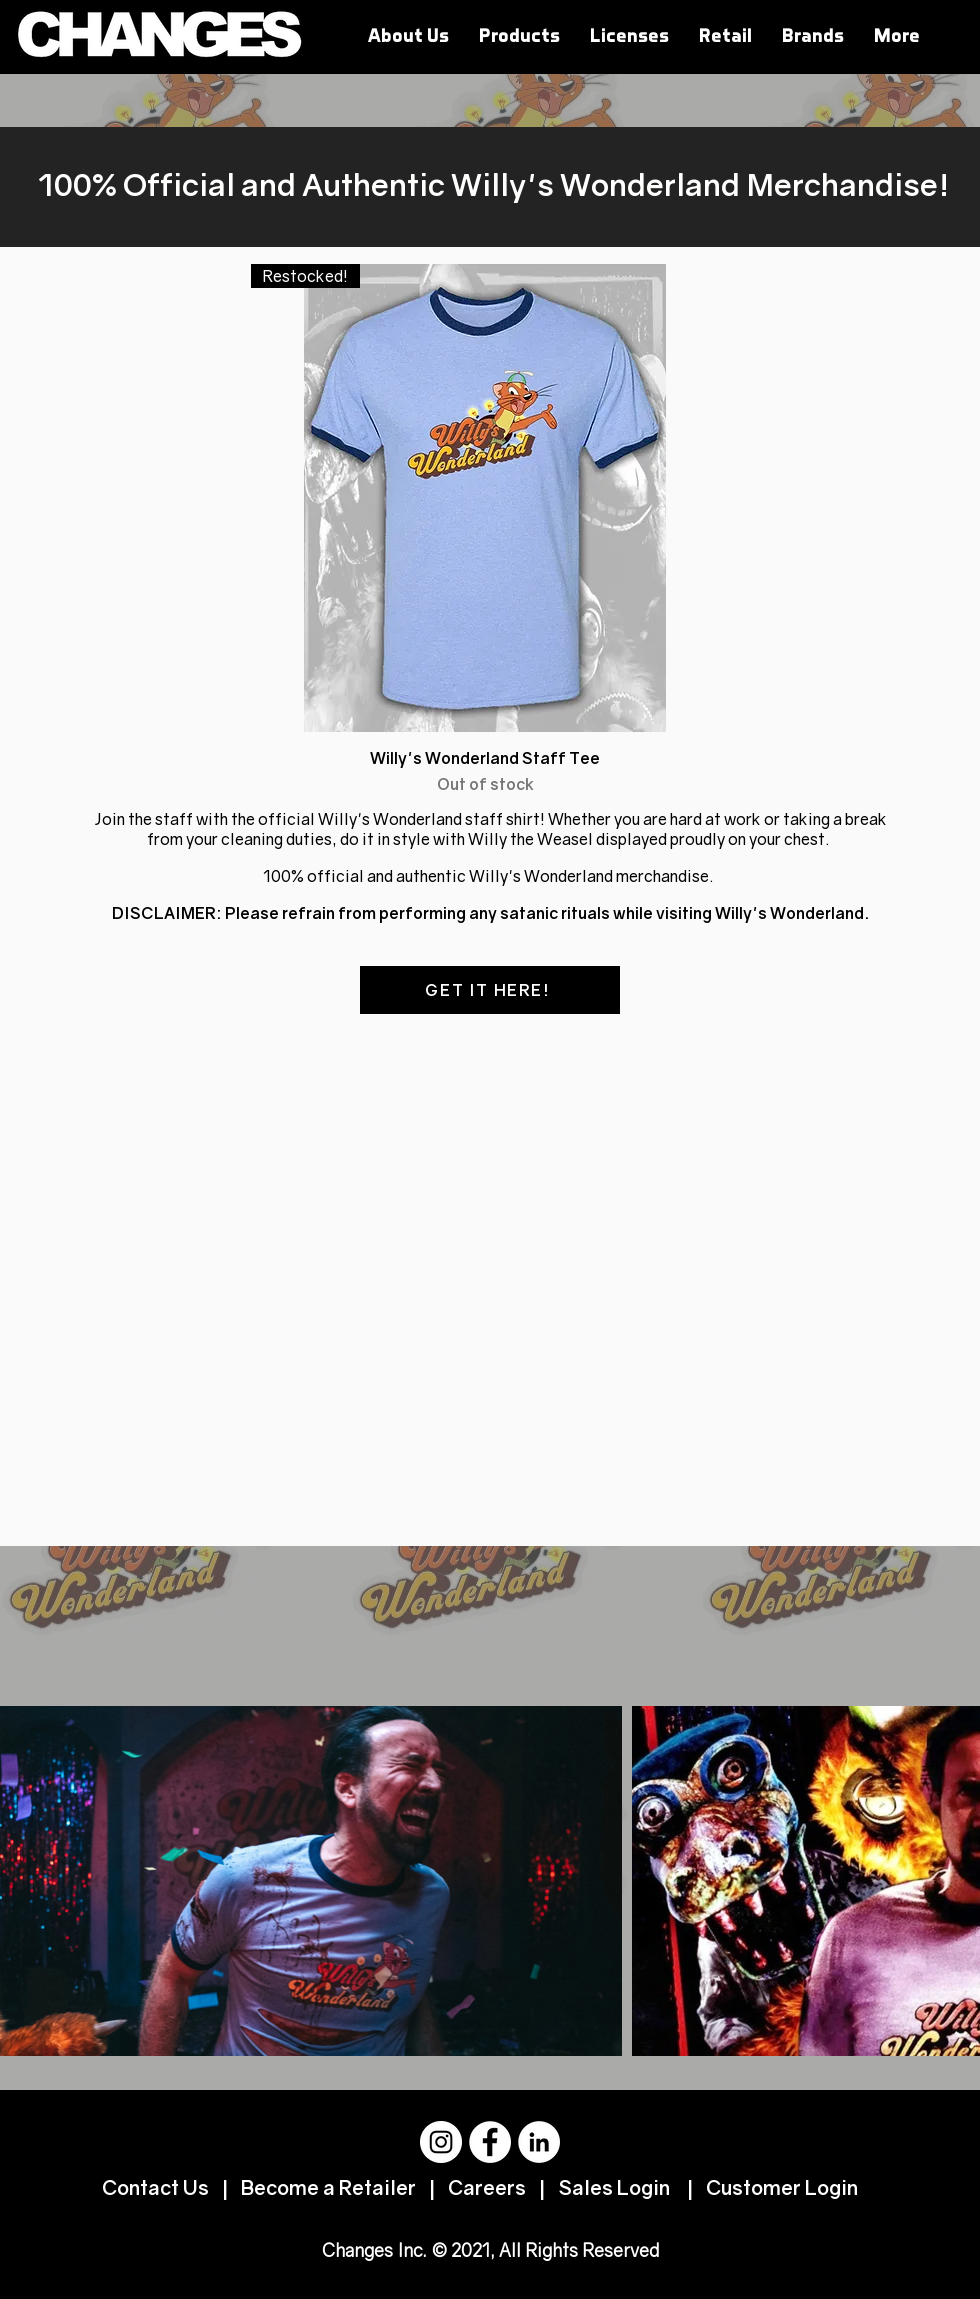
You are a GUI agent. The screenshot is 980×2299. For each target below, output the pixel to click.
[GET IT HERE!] (490, 990)
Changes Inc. (374, 2250)
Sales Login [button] (612, 2187)
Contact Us (157, 2187)
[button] (725, 35)
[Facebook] (490, 2142)
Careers (487, 2187)
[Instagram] (441, 2142)
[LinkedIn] (539, 2142)
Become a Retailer (330, 2187)
